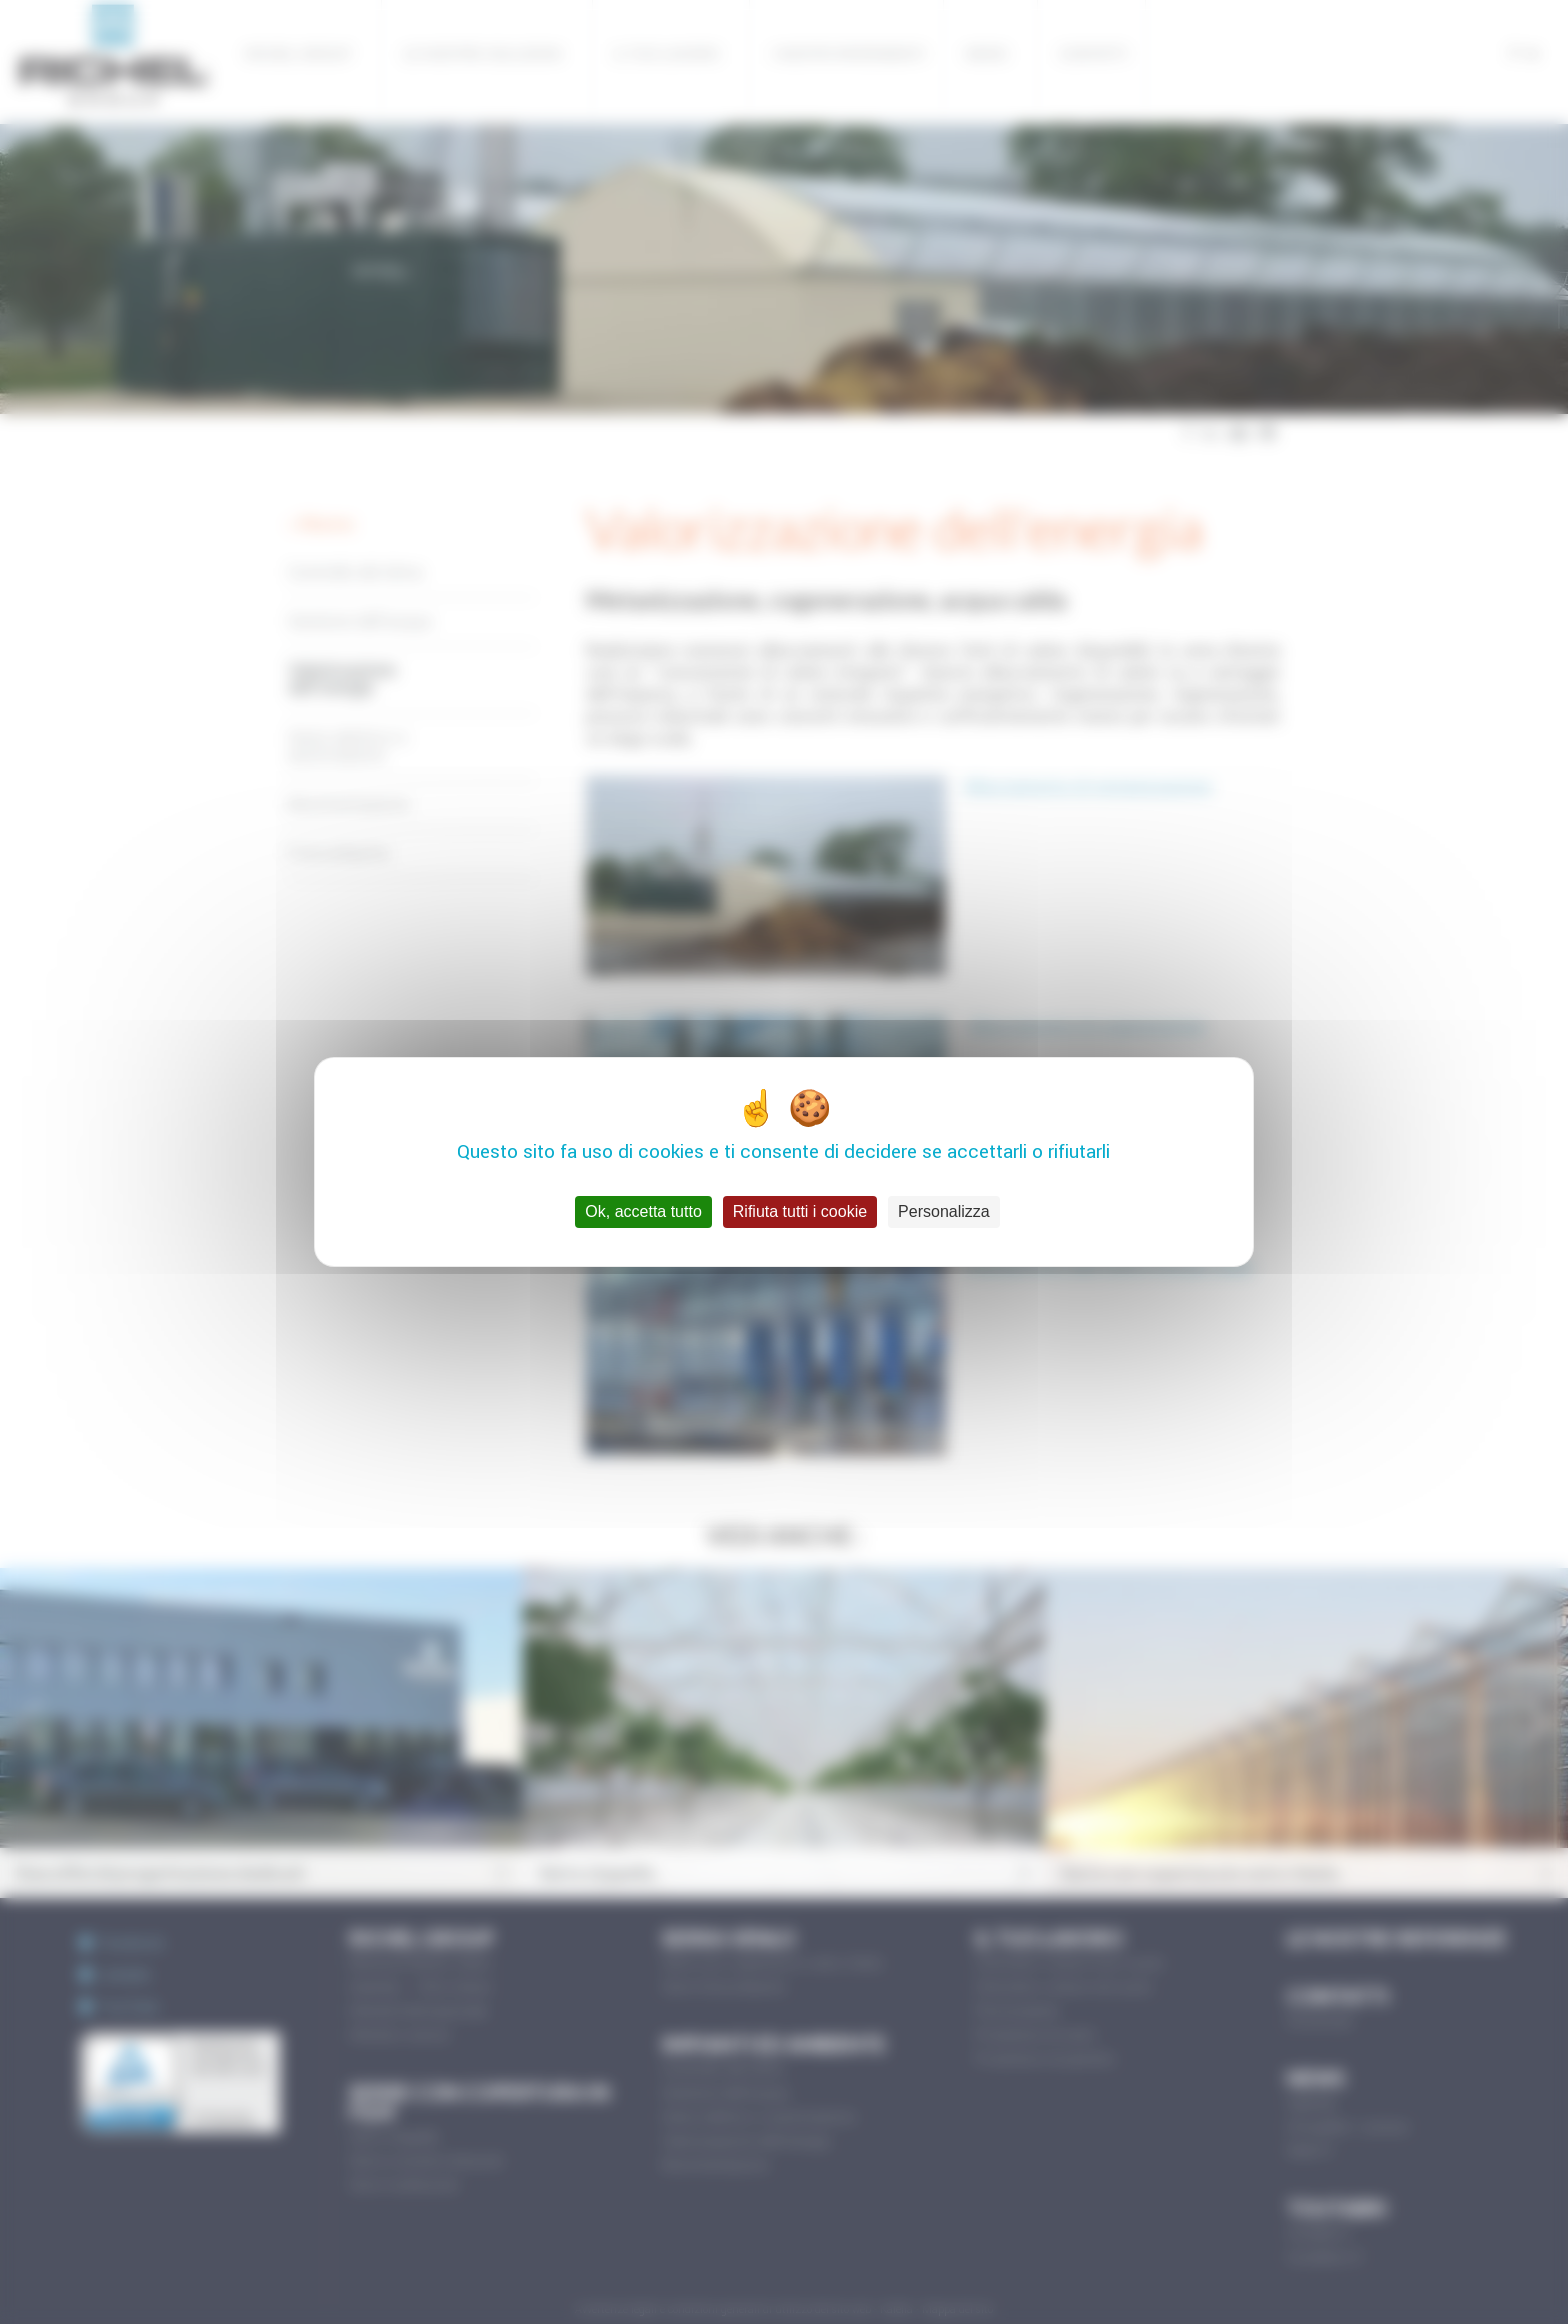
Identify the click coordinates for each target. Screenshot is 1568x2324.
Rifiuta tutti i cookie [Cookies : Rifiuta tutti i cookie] (800, 1211)
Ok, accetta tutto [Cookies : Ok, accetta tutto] (643, 1211)
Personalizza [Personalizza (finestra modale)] (944, 1211)
